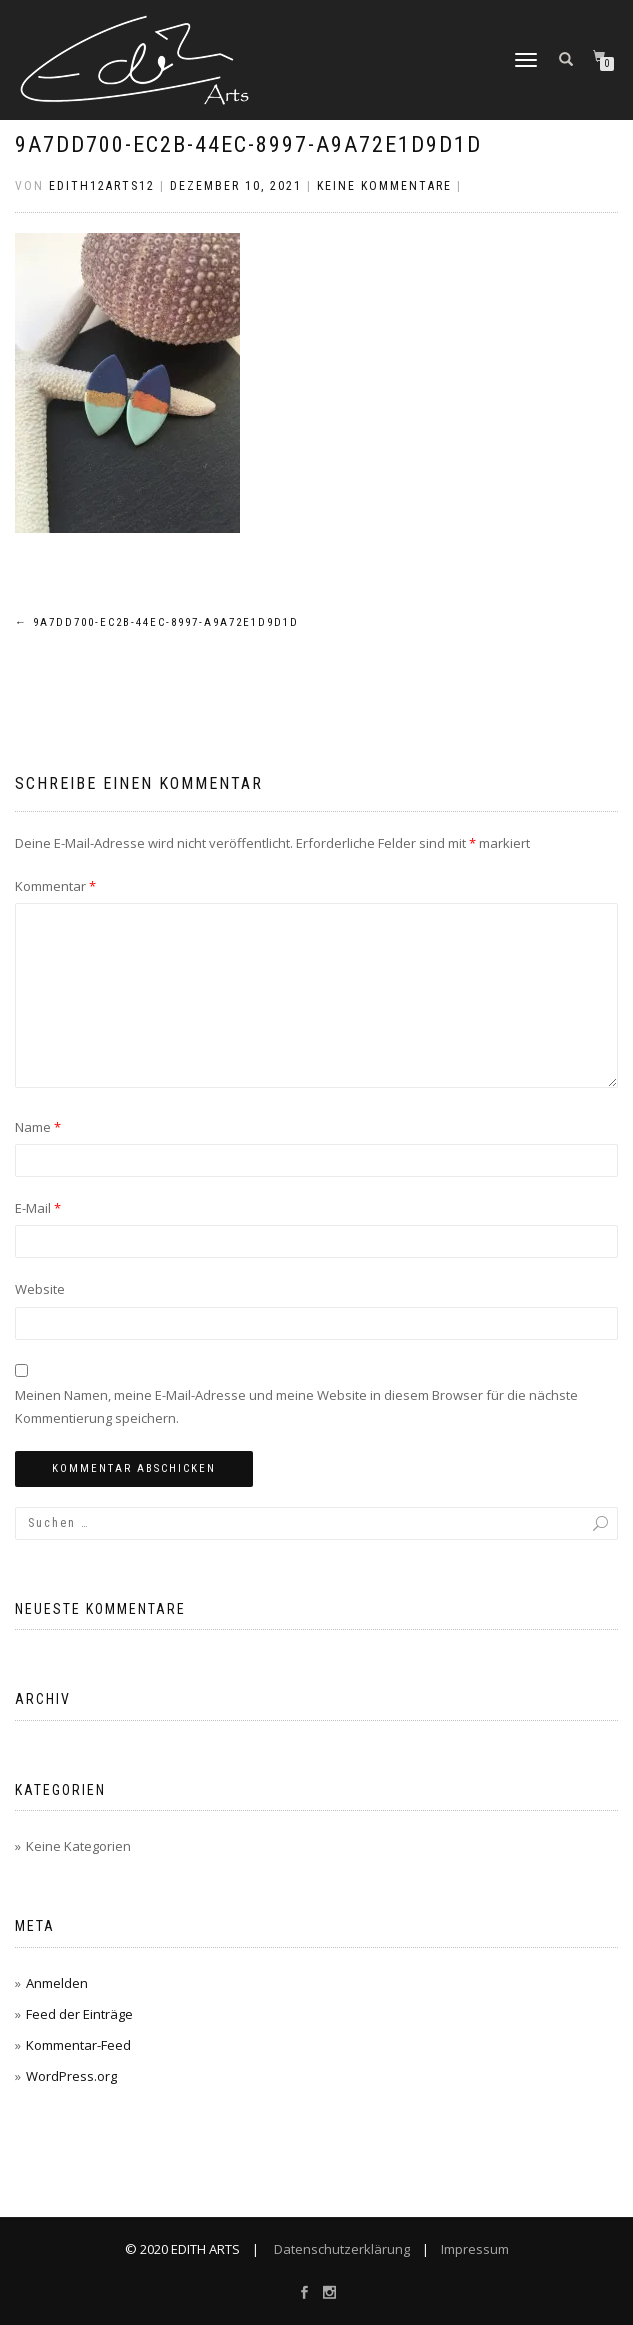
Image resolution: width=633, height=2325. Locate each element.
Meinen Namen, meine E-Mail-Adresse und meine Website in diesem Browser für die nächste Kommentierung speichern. (296, 1406)
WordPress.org (71, 2076)
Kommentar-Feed (78, 2045)
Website (40, 1289)
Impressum (473, 2249)
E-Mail (38, 1208)
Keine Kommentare (384, 186)
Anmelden (57, 1983)
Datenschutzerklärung (340, 2249)
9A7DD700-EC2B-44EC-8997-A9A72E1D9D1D (248, 144)
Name (38, 1127)
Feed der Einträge (79, 2014)
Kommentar (55, 886)
